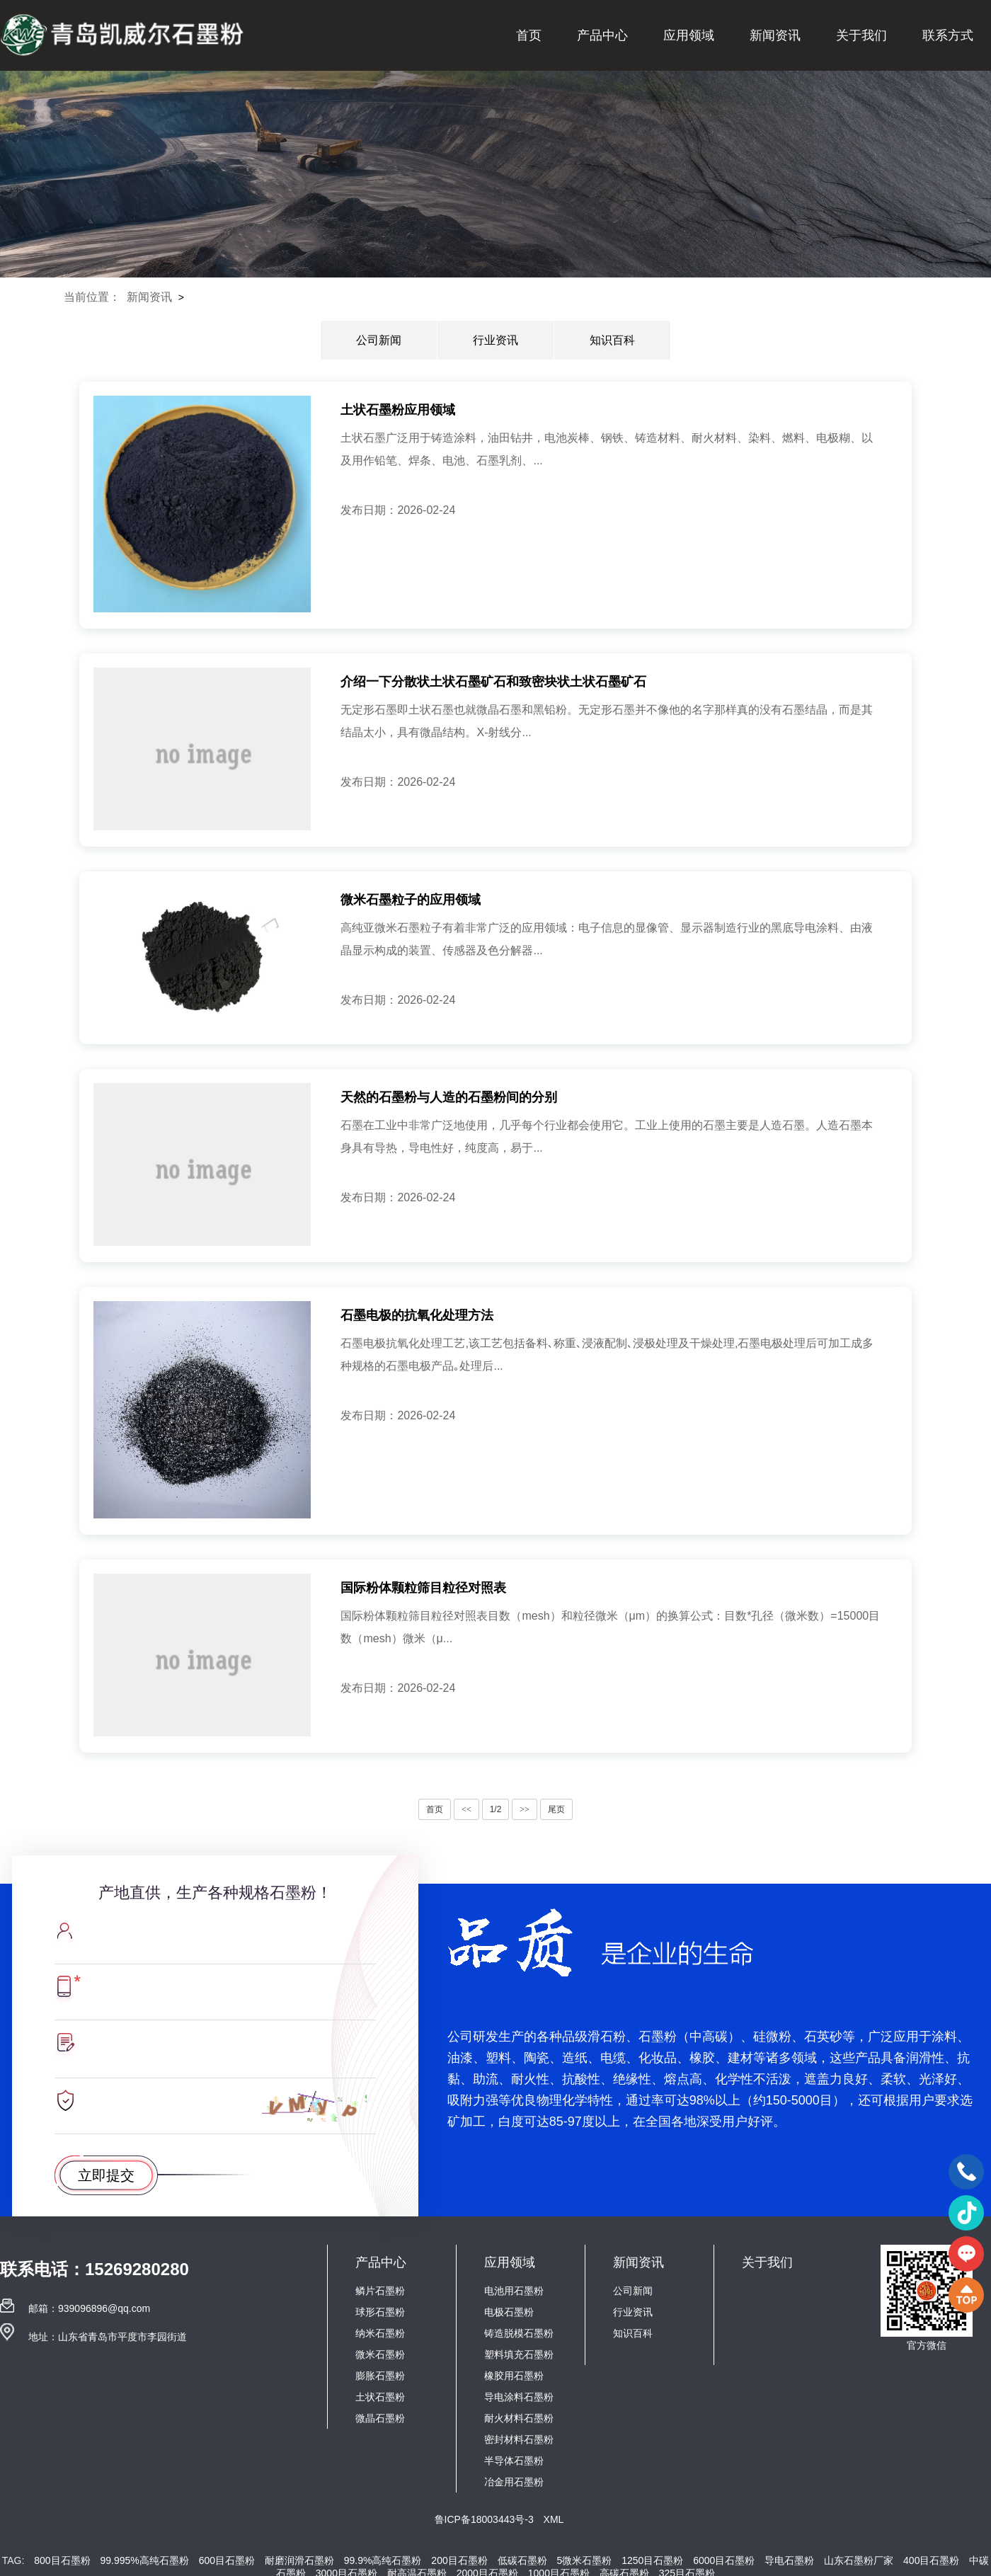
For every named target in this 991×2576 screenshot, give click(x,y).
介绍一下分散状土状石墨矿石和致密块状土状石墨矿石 (493, 682)
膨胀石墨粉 (380, 2375)
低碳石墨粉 (522, 2560)
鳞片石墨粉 (380, 2290)
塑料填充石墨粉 (519, 2354)
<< (466, 1809)
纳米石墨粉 (380, 2333)
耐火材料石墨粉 (519, 2418)
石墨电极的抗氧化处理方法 (416, 1315)
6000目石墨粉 (724, 2560)
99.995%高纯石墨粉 (144, 2560)
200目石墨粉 (459, 2560)
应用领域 (688, 35)
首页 (529, 35)
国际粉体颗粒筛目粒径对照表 (423, 1588)
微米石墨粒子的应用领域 (410, 900)
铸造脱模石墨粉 (519, 2333)
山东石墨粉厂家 (858, 2560)
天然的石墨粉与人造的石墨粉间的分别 (448, 1097)
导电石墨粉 (789, 2560)
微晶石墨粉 (380, 2418)
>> (524, 1809)
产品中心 (602, 35)
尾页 (556, 1809)
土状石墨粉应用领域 (397, 410)
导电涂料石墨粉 (519, 2397)
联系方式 (947, 35)
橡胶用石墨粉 (514, 2375)
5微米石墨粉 (584, 2560)
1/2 (496, 1809)
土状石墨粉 (380, 2397)
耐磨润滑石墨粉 (299, 2560)
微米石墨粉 (380, 2354)
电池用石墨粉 (514, 2290)
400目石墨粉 (931, 2560)
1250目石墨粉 (652, 2560)
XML (554, 2519)
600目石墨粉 (227, 2560)
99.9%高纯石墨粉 (383, 2560)
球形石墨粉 (380, 2312)
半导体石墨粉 (514, 2460)
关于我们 (861, 35)
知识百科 (612, 340)
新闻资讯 (775, 35)
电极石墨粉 (509, 2312)
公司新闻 (378, 340)
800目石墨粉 (62, 2560)
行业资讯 (495, 340)
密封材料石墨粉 (519, 2439)
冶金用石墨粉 (514, 2482)
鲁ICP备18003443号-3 (486, 2519)
